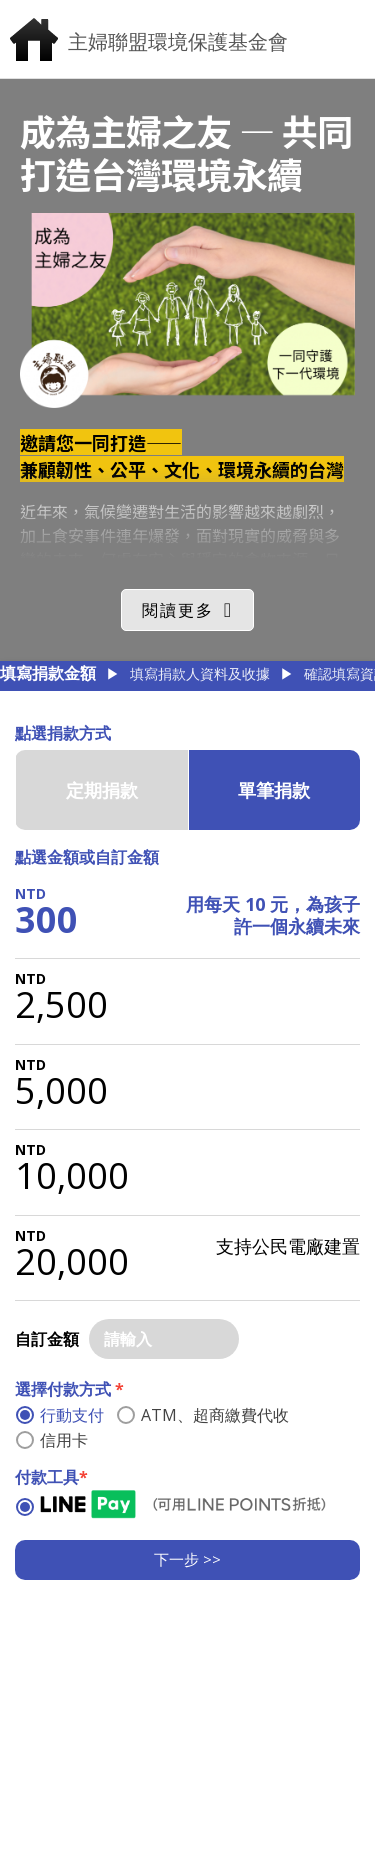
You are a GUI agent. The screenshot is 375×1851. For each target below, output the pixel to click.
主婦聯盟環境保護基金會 (178, 41)
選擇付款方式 (69, 1389)
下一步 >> (187, 1559)
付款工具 (51, 1477)
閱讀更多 (178, 610)
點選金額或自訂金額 (87, 857)
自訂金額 (47, 1339)
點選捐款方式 (63, 733)
